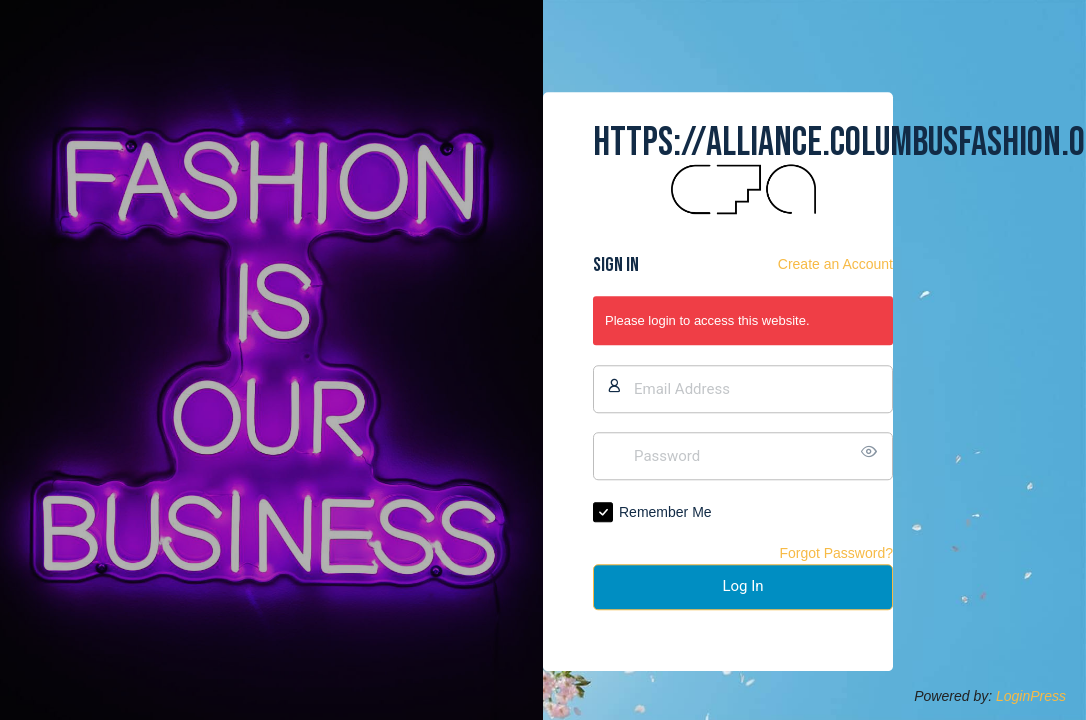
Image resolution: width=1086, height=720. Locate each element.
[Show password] (873, 452)
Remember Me (665, 512)
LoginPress (1031, 696)
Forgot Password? (836, 553)
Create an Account (835, 265)
